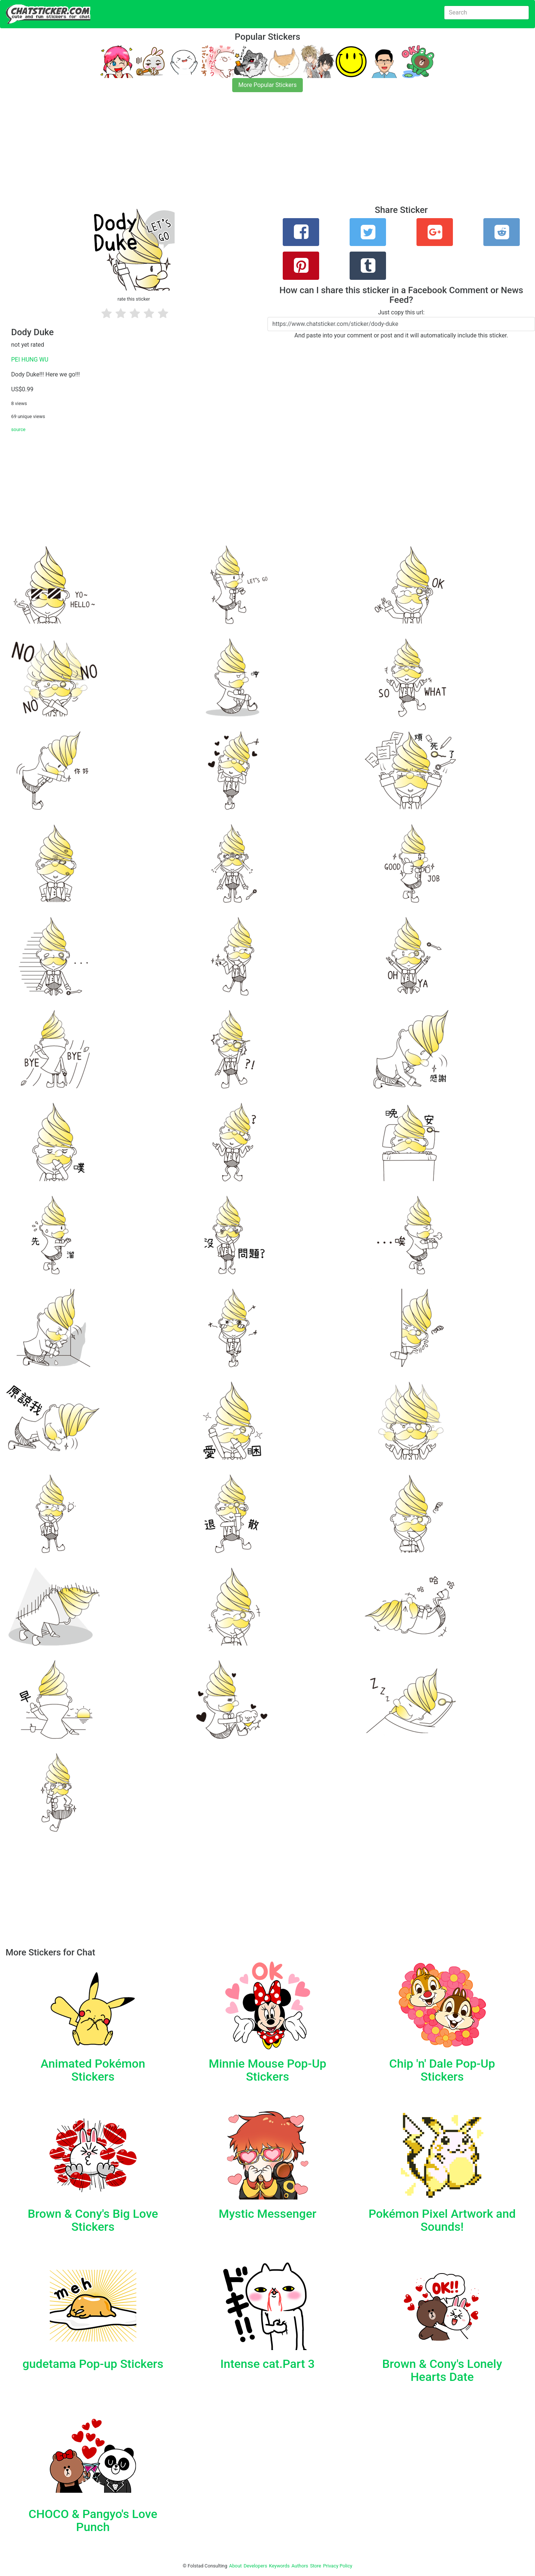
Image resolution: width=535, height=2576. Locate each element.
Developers (255, 2566)
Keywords (279, 2566)
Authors (300, 2566)
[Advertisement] (223, 153)
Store (315, 2566)
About (235, 2566)
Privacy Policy (337, 2566)
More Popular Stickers (268, 84)
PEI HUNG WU (29, 359)
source (18, 429)
